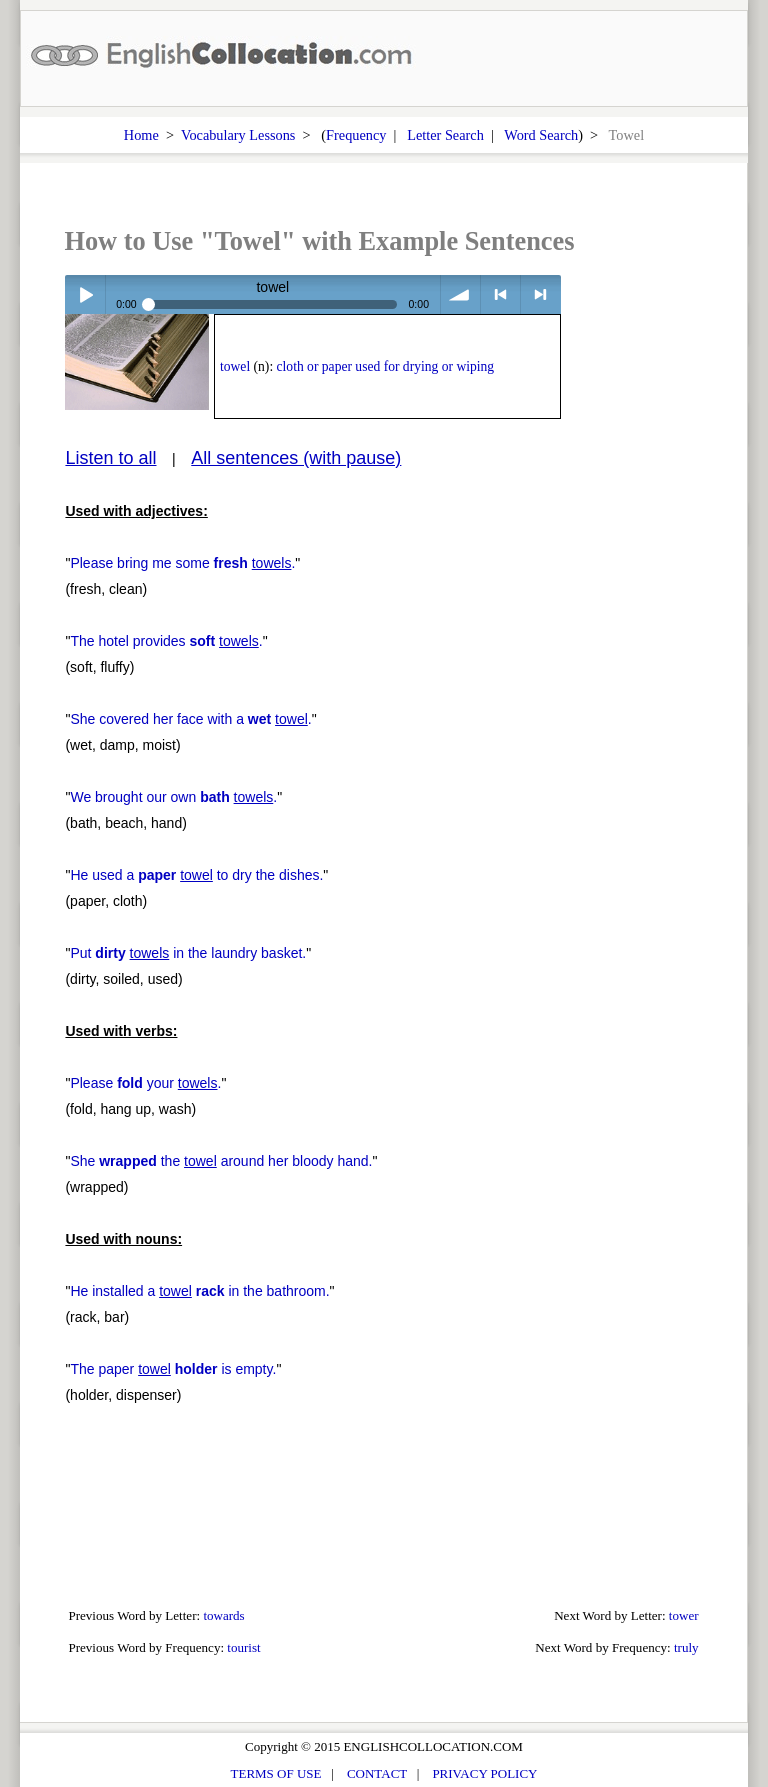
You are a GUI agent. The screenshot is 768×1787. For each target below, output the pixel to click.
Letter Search (445, 135)
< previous (500, 294)
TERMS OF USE (276, 1773)
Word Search (541, 135)
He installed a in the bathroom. (199, 1291)
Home (141, 135)
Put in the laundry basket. (188, 953)
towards (223, 1615)
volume (460, 294)
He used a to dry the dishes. (196, 875)
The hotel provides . (166, 641)
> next (540, 294)
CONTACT (377, 1773)
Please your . (145, 1083)
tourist (243, 1647)
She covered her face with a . (190, 719)
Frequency (356, 135)
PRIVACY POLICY (484, 1773)
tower (684, 1615)
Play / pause (84, 294)
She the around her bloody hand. (221, 1161)
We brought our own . (173, 797)
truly (686, 1647)
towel (235, 366)
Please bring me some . (182, 563)
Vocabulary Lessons (238, 135)
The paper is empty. (173, 1369)
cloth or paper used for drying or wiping (386, 366)
